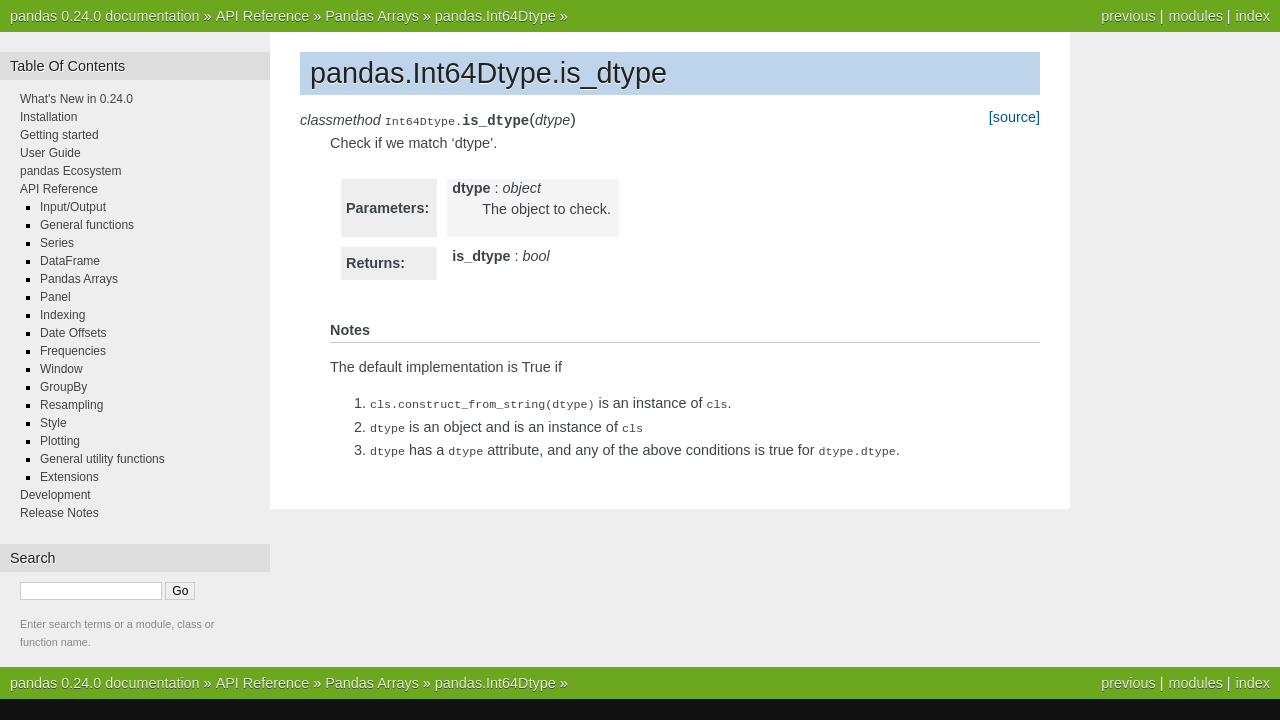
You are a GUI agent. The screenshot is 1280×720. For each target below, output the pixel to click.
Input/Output (73, 207)
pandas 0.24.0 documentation (105, 16)
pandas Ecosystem (70, 171)
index (1253, 16)
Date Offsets (73, 333)
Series (57, 243)
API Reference (263, 16)
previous (1128, 16)
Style (53, 423)
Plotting (60, 441)
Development (55, 495)
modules (1195, 16)
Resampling (71, 405)
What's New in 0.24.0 (76, 99)
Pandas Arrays (372, 16)
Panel (55, 297)
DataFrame (70, 261)
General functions (87, 225)
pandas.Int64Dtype (495, 16)
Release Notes (59, 513)
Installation (48, 117)
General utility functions (102, 459)
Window (61, 369)
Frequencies (73, 351)
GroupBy (63, 387)
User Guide (50, 153)
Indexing (62, 315)
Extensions (69, 477)
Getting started (59, 135)
